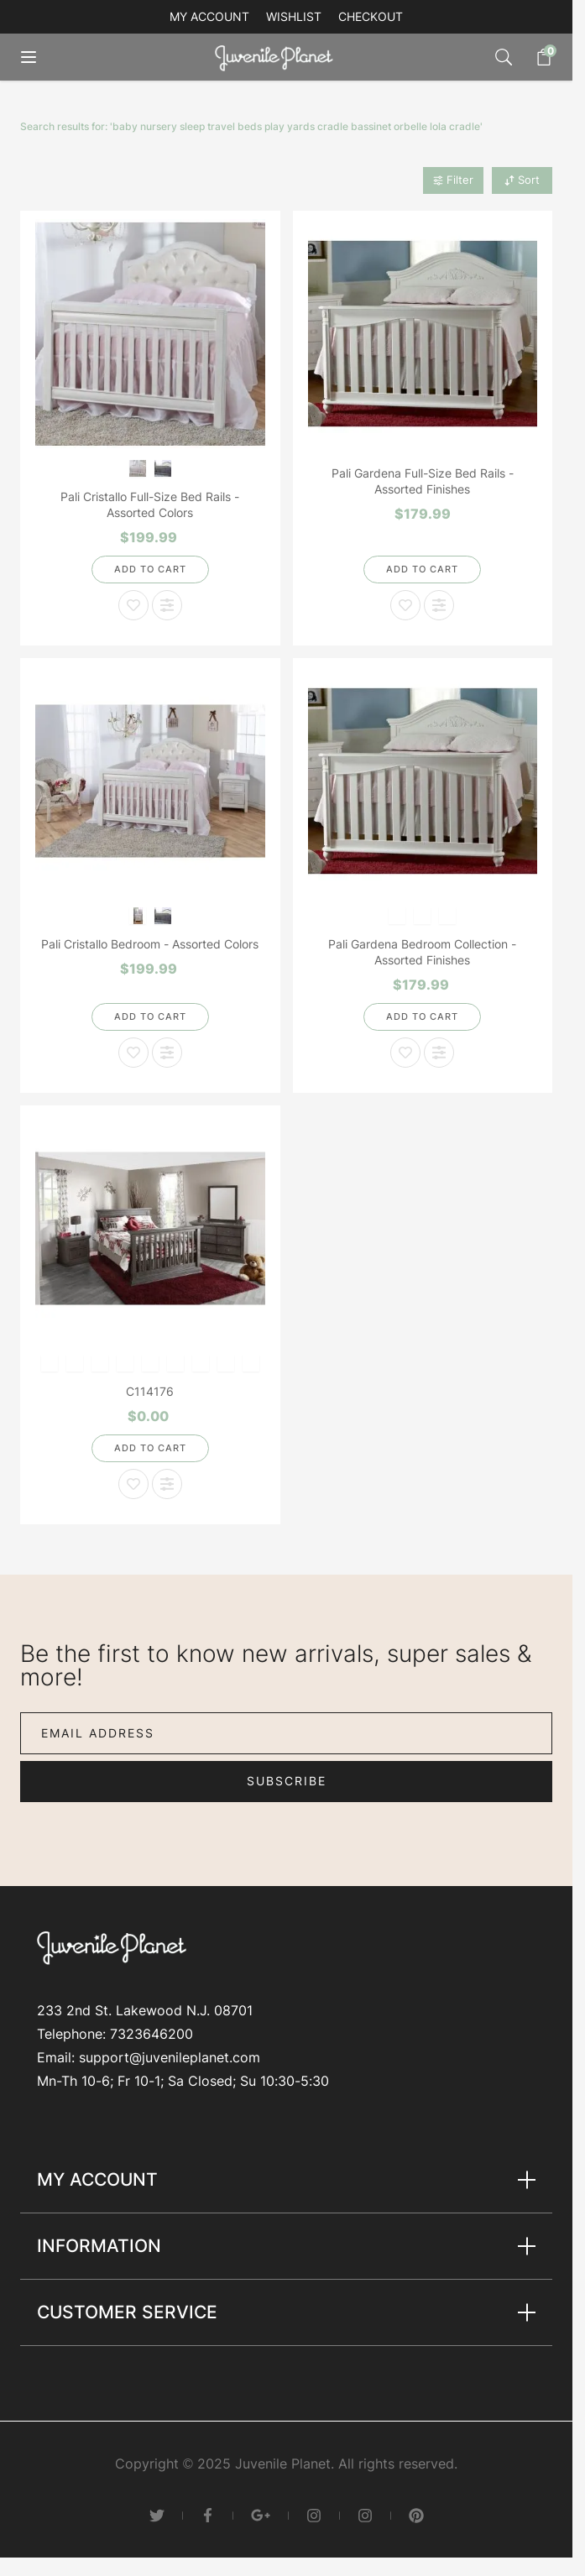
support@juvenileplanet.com (169, 2057)
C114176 (150, 1391)
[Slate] (422, 914)
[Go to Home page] (278, 57)
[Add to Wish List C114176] (133, 1484)
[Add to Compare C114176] (167, 1484)
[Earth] (124, 1361)
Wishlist (293, 16)
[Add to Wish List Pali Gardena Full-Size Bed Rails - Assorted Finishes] (405, 605)
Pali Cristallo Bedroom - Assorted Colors (150, 944)
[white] (149, 1361)
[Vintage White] (137, 467)
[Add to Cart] (150, 569)
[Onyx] (225, 1361)
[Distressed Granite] (250, 1361)
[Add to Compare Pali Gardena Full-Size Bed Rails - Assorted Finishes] (439, 605)
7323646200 (151, 2033)
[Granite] (162, 467)
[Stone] (175, 1361)
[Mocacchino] (447, 914)
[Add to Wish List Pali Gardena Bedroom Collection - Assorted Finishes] (405, 1052)
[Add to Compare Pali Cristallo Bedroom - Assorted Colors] (167, 1052)
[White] (74, 1361)
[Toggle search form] (503, 57)
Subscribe (286, 1781)
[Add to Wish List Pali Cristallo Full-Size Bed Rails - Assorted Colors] (133, 605)
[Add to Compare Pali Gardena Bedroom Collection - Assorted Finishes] (439, 1052)
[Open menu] (40, 57)
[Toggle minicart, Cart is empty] (535, 57)
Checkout (370, 16)
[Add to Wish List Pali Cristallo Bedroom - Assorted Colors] (133, 1052)
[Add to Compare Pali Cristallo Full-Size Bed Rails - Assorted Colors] (167, 605)
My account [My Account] (209, 16)
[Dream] (397, 914)
